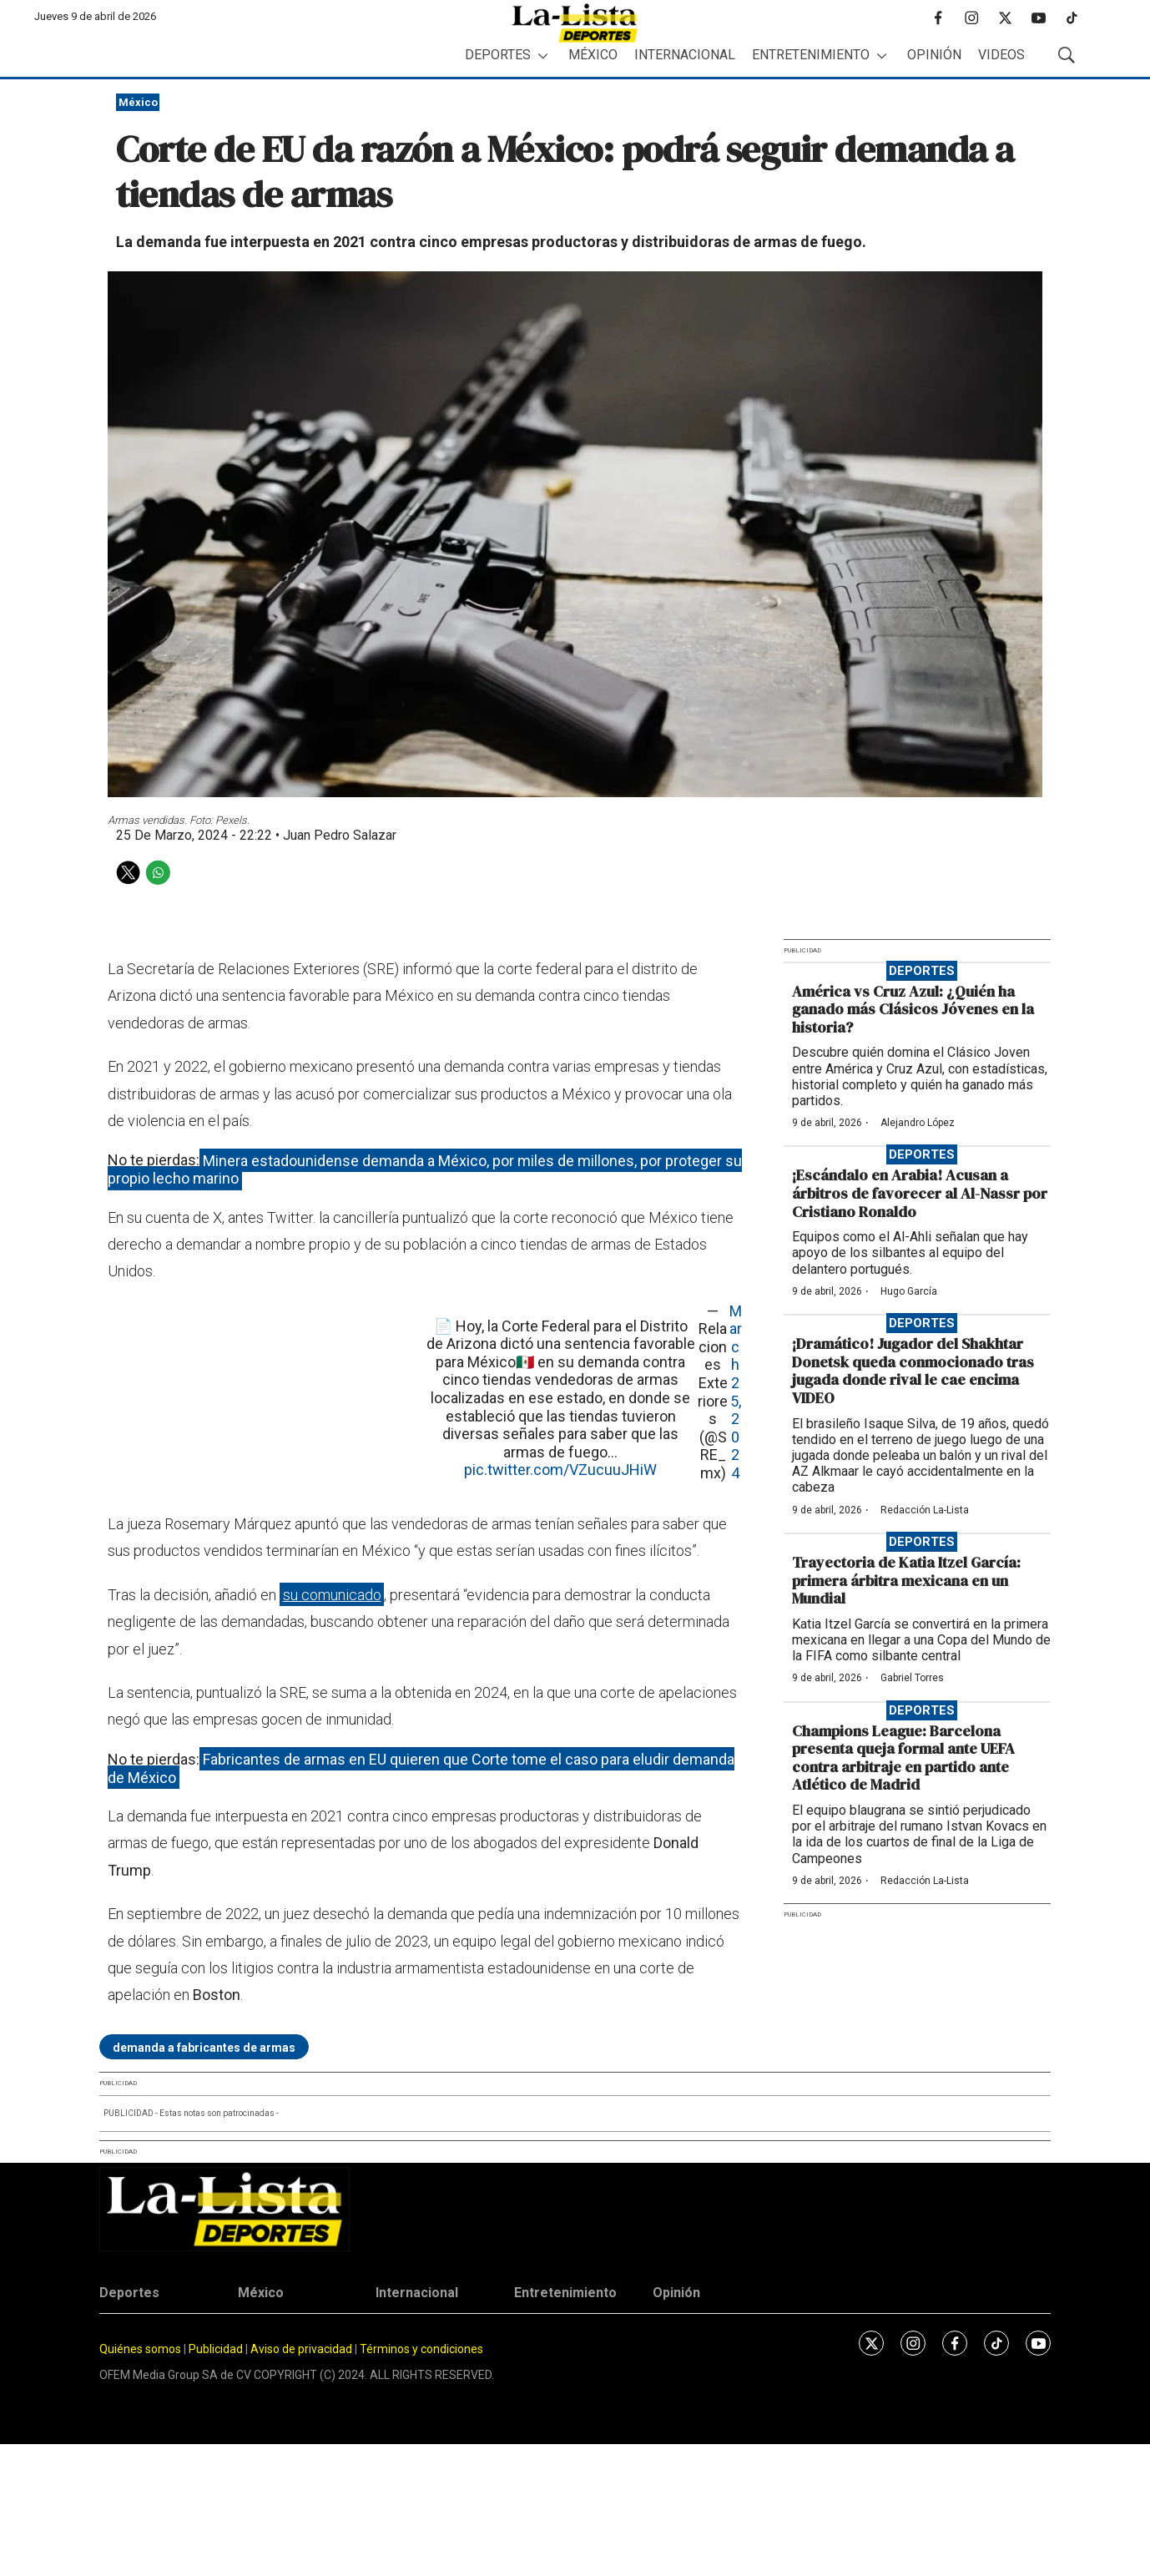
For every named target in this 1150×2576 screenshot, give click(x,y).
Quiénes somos (140, 2349)
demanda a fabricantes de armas (204, 2047)
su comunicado (332, 1595)
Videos (1001, 55)
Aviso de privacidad (301, 2349)
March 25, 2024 (735, 1392)
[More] (542, 55)
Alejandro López (917, 1123)
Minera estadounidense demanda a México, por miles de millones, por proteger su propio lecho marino (425, 1169)
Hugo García (908, 1291)
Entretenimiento (811, 55)
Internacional (684, 55)
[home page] (575, 23)
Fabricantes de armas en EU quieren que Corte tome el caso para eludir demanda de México (421, 1768)
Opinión (934, 55)
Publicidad (217, 2349)
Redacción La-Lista (924, 1510)
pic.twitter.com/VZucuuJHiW (560, 1469)
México (593, 55)
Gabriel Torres (912, 1678)
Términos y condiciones (421, 2349)
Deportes (498, 55)
